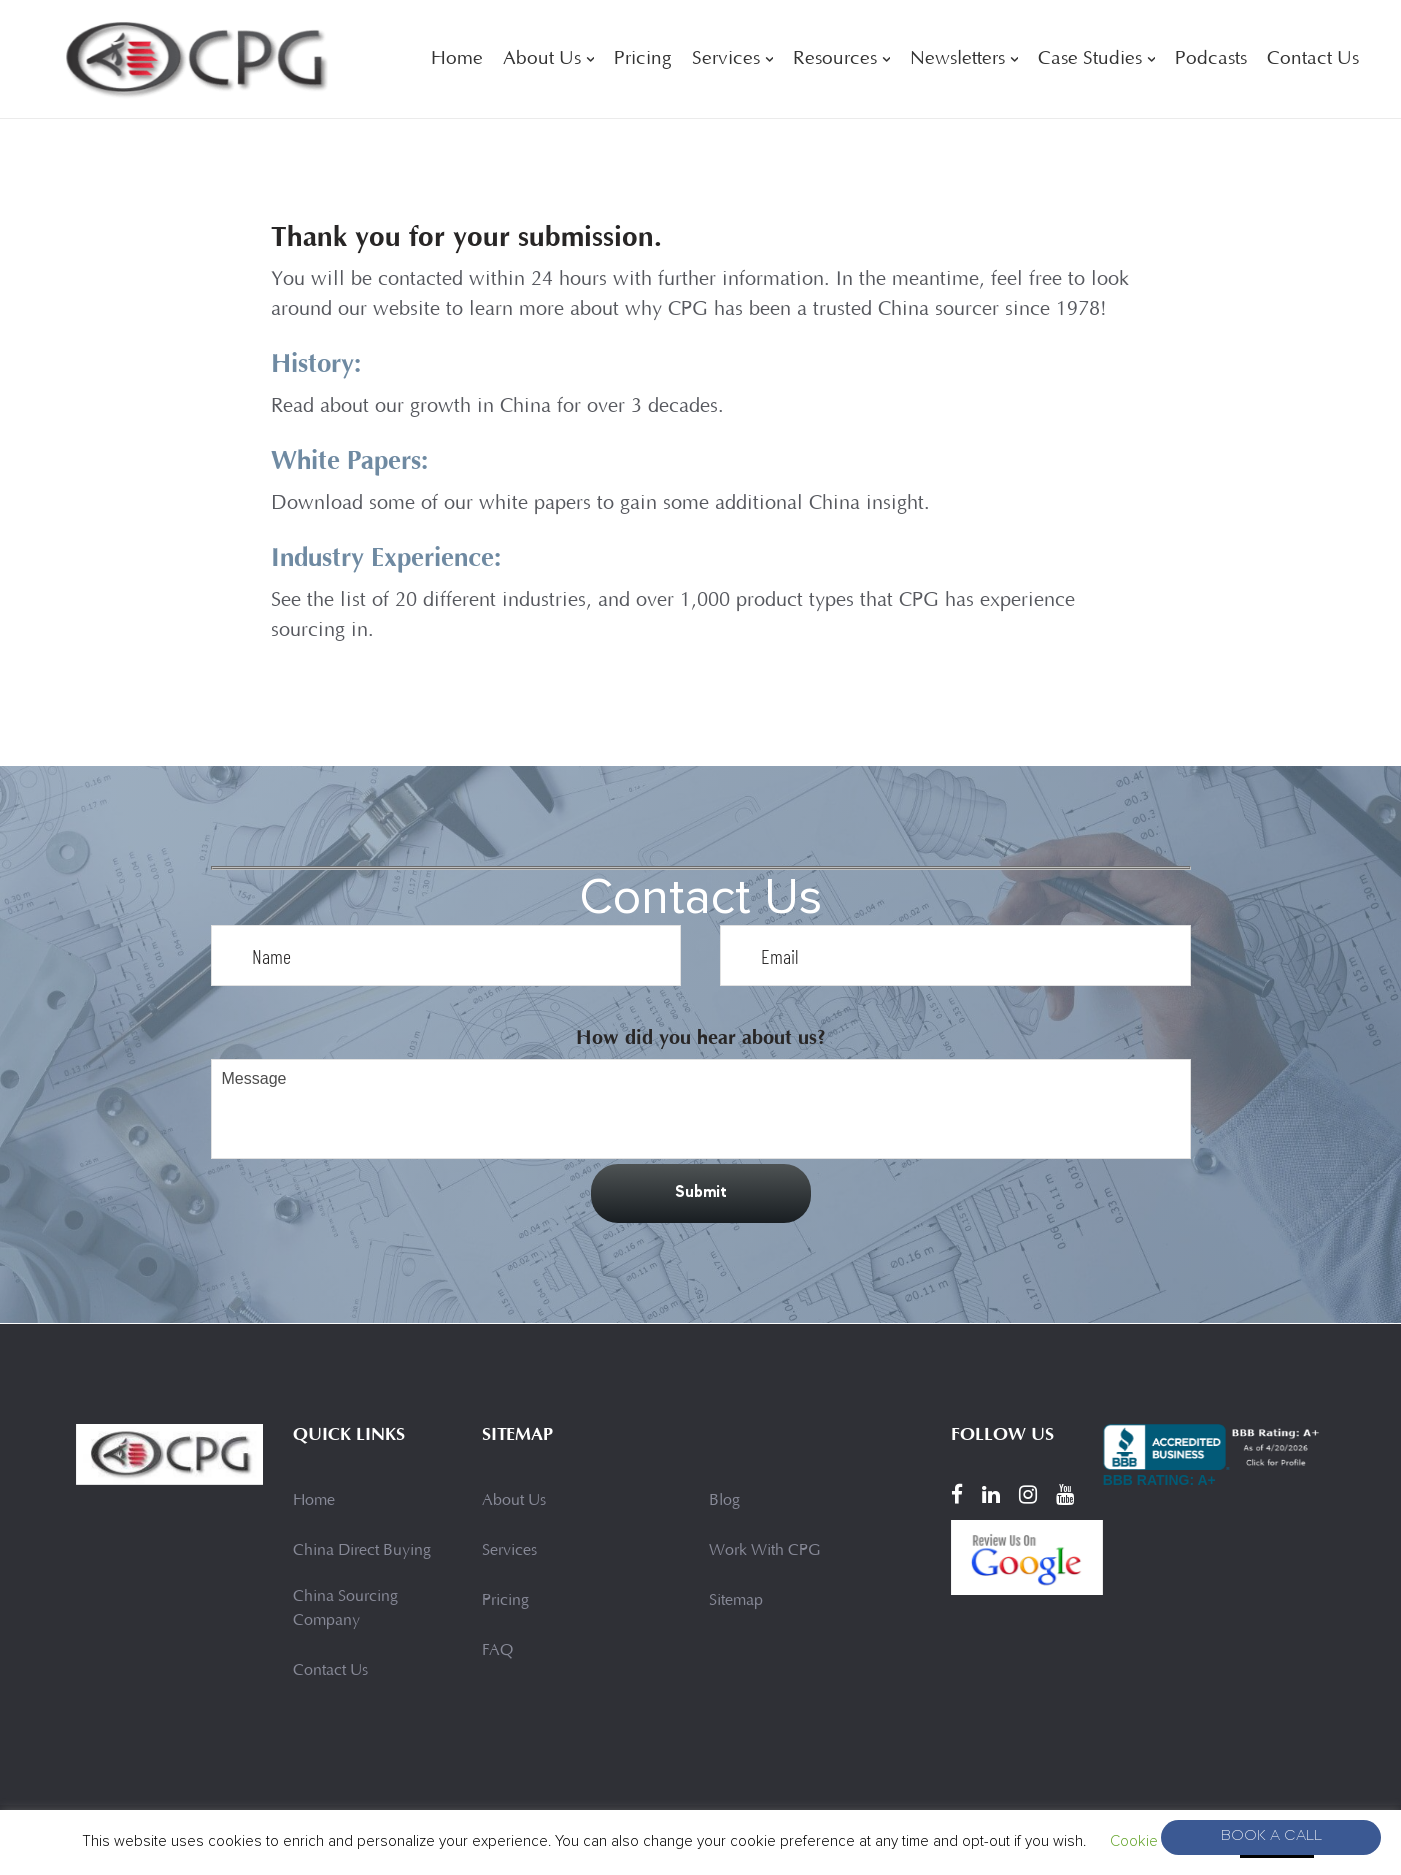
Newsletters (957, 59)
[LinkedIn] (991, 1495)
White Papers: (357, 459)
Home (457, 59)
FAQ (497, 1651)
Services (726, 59)
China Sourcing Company (345, 1609)
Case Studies (1090, 59)
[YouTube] (1065, 1495)
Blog (724, 1501)
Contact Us (1313, 59)
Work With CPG (764, 1551)
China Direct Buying (362, 1551)
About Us (542, 59)
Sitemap (736, 1601)
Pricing (643, 59)
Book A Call (1271, 1837)
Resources (835, 59)
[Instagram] (1028, 1495)
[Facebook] (957, 1495)
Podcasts (1211, 59)
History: (320, 363)
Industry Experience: (397, 555)
